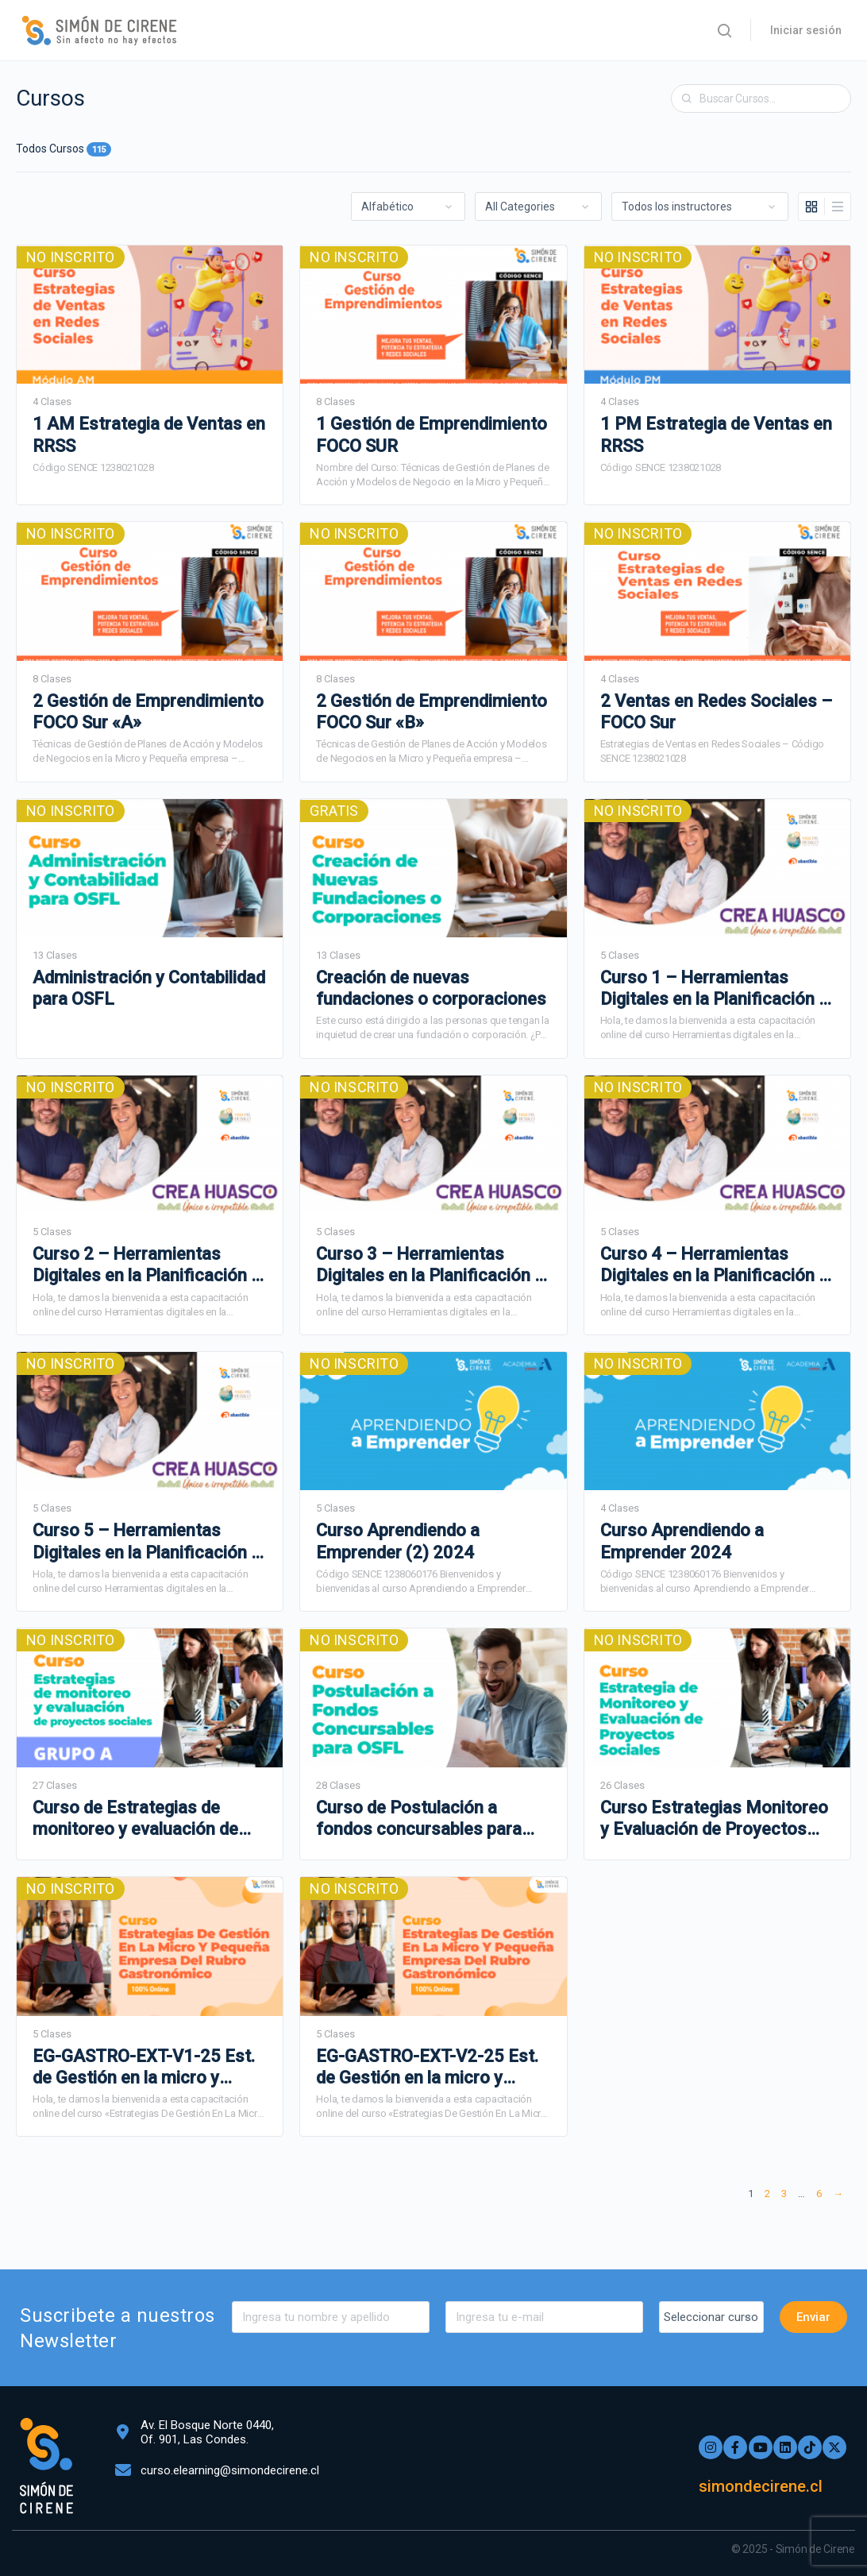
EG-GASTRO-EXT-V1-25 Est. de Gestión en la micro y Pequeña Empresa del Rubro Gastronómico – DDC (144, 2067)
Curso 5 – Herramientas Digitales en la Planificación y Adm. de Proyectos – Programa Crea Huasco (146, 1541)
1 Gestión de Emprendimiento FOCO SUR (431, 434)
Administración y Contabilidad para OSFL (149, 988)
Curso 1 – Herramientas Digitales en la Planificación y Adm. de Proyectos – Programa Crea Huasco (713, 988)
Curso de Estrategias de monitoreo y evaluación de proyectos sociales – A (135, 1819)
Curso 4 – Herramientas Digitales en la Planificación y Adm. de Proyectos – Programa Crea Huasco (713, 1265)
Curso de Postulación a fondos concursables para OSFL (419, 1819)
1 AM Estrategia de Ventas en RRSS (149, 434)
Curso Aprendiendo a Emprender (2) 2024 (398, 1541)
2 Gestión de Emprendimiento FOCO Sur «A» (148, 711)
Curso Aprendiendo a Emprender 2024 (682, 1541)
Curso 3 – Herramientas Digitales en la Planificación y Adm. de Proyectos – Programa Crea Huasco (429, 1265)
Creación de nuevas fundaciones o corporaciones (431, 988)
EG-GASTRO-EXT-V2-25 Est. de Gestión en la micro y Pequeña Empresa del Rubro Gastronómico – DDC (427, 2067)
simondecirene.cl (766, 2486)
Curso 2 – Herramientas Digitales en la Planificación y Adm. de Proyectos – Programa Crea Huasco (146, 1265)
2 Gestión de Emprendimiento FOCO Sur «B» (431, 711)
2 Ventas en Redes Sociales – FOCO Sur (716, 711)
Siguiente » (838, 2195)
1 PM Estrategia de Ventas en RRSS (716, 434)
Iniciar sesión (806, 30)
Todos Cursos (63, 149)
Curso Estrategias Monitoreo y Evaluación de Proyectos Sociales (714, 1819)
